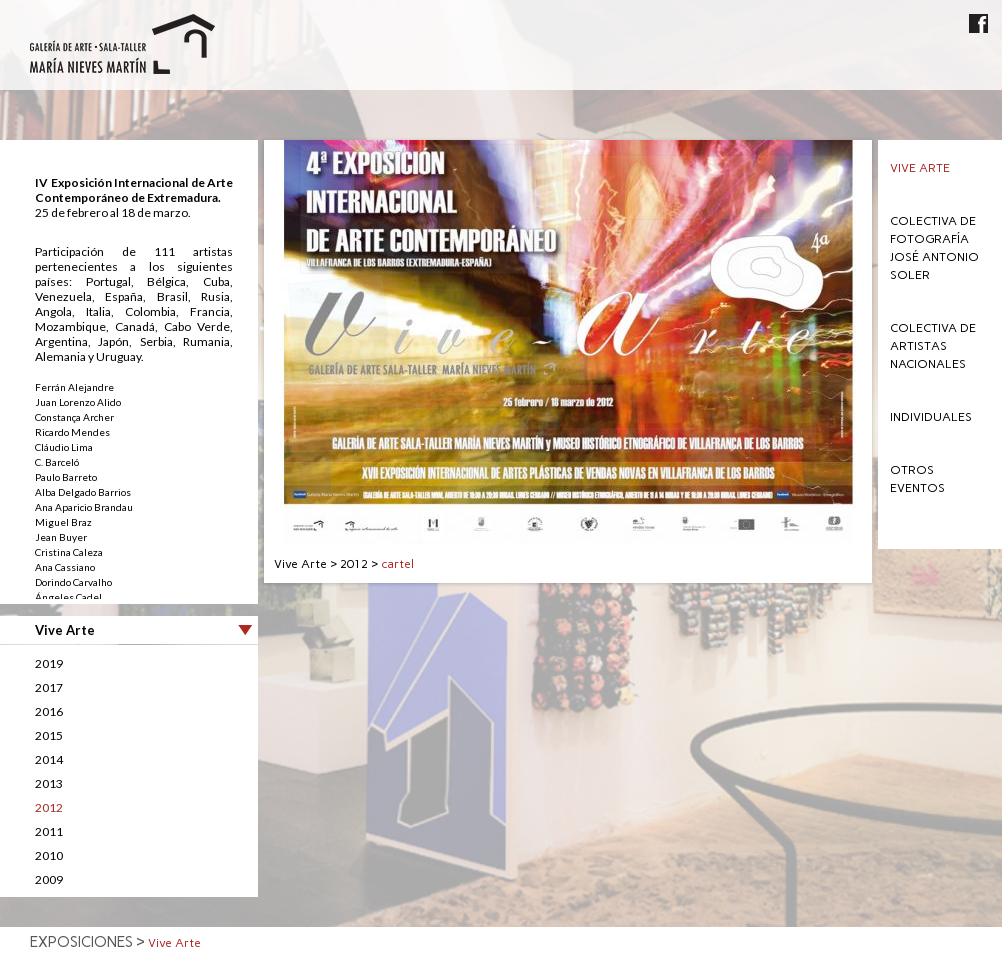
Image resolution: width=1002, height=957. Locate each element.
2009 (49, 879)
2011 (49, 831)
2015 (49, 735)
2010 (49, 855)
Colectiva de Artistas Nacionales (933, 346)
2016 (49, 711)
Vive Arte (920, 168)
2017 (49, 687)
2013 (49, 783)
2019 (49, 663)
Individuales (931, 417)
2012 (49, 807)
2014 (49, 759)
